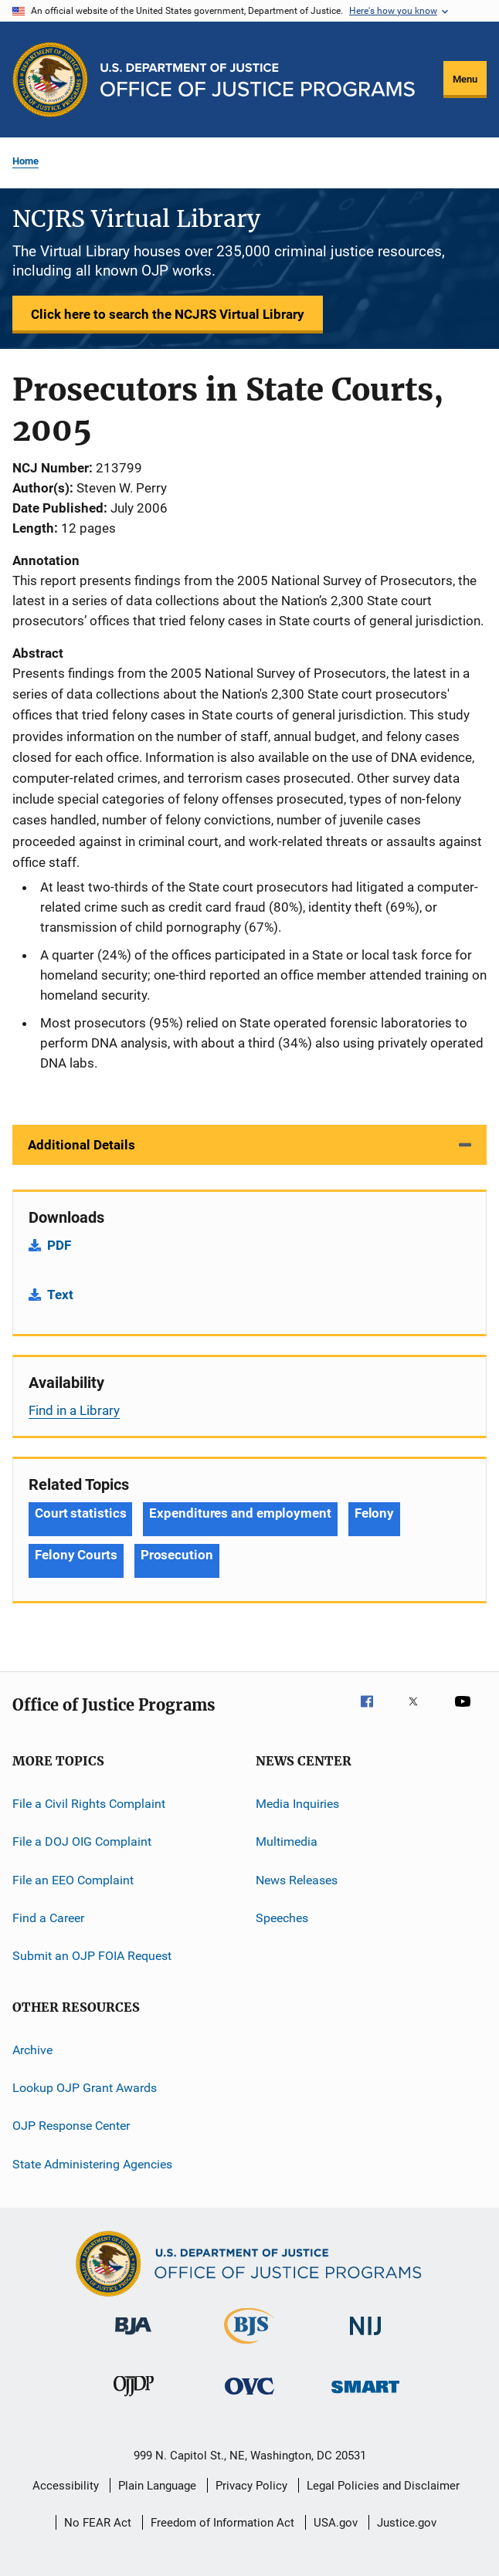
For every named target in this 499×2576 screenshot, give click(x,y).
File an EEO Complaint (73, 1879)
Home (25, 161)
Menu (465, 79)
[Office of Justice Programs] (50, 79)
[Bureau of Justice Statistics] (249, 2347)
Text (60, 1294)
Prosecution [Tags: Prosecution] (177, 1554)
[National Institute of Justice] (365, 2338)
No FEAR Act (97, 2523)
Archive (32, 2050)
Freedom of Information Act (222, 2523)
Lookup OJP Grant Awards (84, 2087)
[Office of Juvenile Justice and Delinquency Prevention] (134, 2399)
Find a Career (48, 1918)
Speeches (282, 1918)
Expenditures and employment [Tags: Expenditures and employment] (240, 1513)
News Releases (297, 1879)
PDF (59, 1245)
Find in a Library (74, 1410)
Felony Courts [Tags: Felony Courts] (76, 1554)
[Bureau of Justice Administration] (133, 2337)
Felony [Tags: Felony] (374, 1513)
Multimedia (286, 1841)
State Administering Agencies (92, 2164)
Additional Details (81, 1145)
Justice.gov (406, 2523)
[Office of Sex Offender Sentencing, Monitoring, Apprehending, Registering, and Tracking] (365, 2395)
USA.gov (336, 2523)
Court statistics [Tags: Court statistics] (80, 1513)
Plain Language (157, 2486)
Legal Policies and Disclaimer (383, 2486)
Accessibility (65, 2486)
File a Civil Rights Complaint (88, 1803)
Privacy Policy (251, 2486)
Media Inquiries (297, 1803)
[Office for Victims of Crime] (249, 2397)
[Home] (257, 79)
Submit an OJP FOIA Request (91, 1955)
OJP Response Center (71, 2125)
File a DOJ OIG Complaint (81, 1841)
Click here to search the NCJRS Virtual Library (167, 314)
